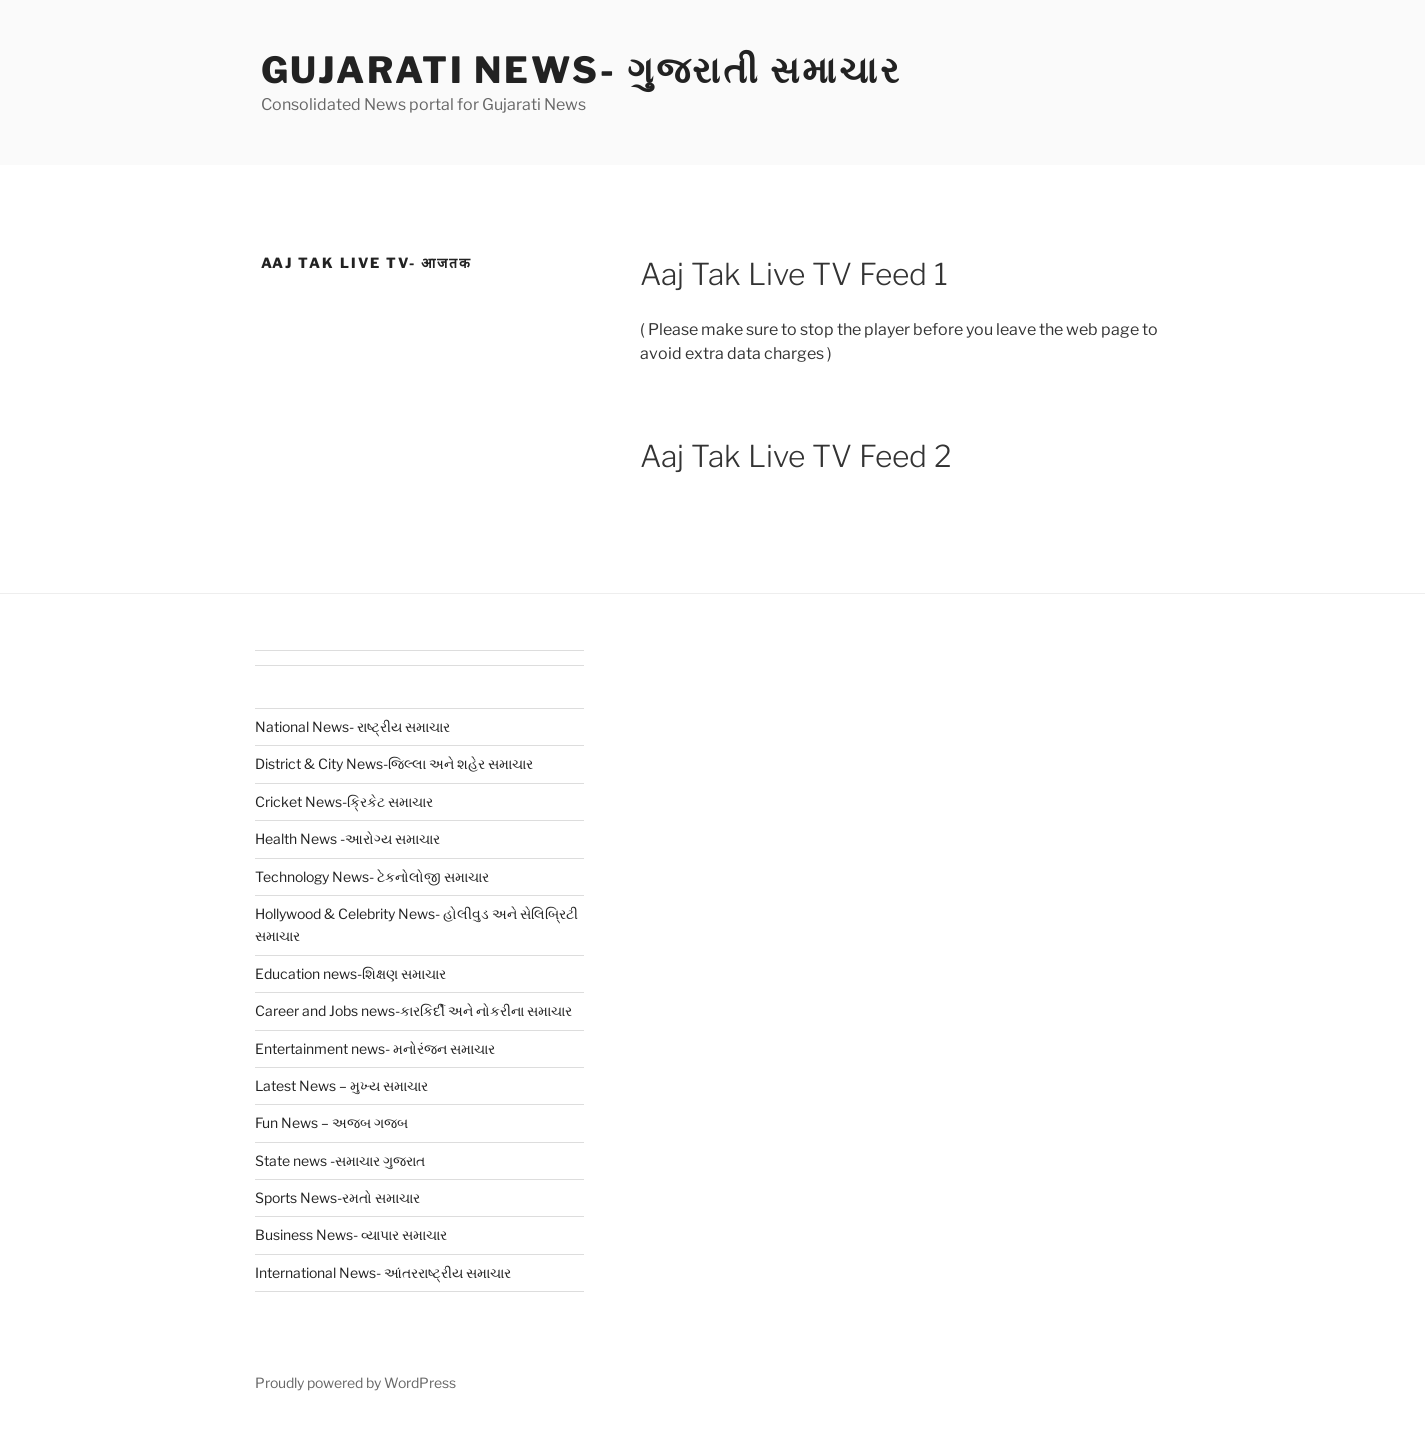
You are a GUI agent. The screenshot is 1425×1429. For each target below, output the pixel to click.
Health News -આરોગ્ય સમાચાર (347, 838)
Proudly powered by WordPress (355, 1382)
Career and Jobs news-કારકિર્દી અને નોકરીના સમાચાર (413, 1010)
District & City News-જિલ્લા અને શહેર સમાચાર (394, 763)
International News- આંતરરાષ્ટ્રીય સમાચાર (383, 1272)
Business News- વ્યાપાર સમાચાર (351, 1234)
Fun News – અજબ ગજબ (331, 1122)
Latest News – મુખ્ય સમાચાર (341, 1085)
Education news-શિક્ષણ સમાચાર (350, 973)
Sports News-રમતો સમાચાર (337, 1197)
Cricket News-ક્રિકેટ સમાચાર (344, 801)
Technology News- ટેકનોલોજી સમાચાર (372, 876)
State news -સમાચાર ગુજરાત (340, 1160)
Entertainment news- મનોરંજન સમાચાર (375, 1048)
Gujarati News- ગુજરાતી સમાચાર (581, 70)
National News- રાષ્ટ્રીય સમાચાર (352, 726)
